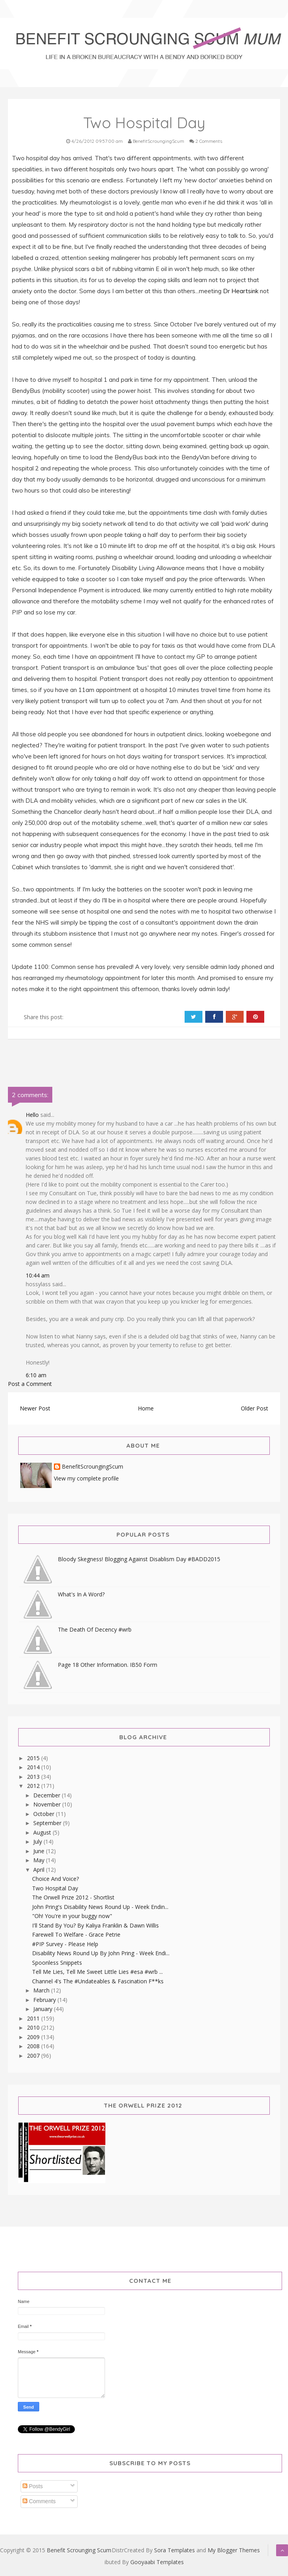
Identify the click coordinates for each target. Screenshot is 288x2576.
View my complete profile (86, 1478)
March (42, 1990)
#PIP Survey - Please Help (65, 1944)
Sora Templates (174, 2550)
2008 (34, 2046)
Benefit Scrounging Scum (79, 2550)
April (39, 1869)
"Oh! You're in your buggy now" (72, 1916)
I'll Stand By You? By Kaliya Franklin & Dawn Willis (95, 1925)
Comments (39, 2501)
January (43, 2009)
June (39, 1851)
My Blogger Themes (234, 2550)
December (47, 1795)
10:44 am (38, 1275)
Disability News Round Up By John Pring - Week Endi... (101, 1953)
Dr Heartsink (240, 291)
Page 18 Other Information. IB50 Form (107, 1664)
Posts (33, 2486)
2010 (34, 2027)
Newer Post (35, 1408)
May (39, 1860)
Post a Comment (30, 1384)
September (48, 1823)
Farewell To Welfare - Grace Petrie (76, 1934)
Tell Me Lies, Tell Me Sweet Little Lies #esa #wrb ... (97, 1971)
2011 (34, 2018)
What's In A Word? (81, 1594)
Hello (32, 1114)
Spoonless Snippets (57, 1962)
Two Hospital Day (55, 1888)
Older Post (254, 1408)
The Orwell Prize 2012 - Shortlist (73, 1897)
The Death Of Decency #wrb (95, 1629)
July (38, 1841)
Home (146, 1408)
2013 (34, 1776)
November (47, 1804)
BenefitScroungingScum (92, 1466)
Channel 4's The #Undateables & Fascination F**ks (98, 1981)
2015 (34, 1758)
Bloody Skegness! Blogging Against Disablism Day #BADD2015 (139, 1559)
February (45, 2000)
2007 (34, 2055)
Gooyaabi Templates (157, 2562)
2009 (34, 2037)
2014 (34, 1767)
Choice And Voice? (55, 1878)
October (44, 1814)
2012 (34, 1785)
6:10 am (36, 1375)
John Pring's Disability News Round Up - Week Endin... (100, 1907)
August (43, 1832)
